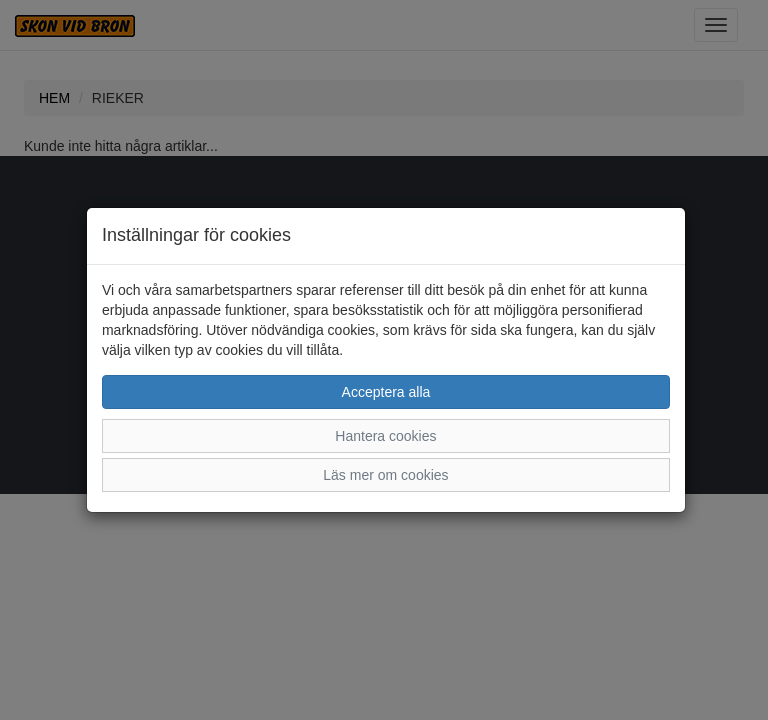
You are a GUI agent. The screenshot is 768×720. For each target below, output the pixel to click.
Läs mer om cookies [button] (385, 475)
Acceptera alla (386, 392)
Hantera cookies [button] (385, 436)
